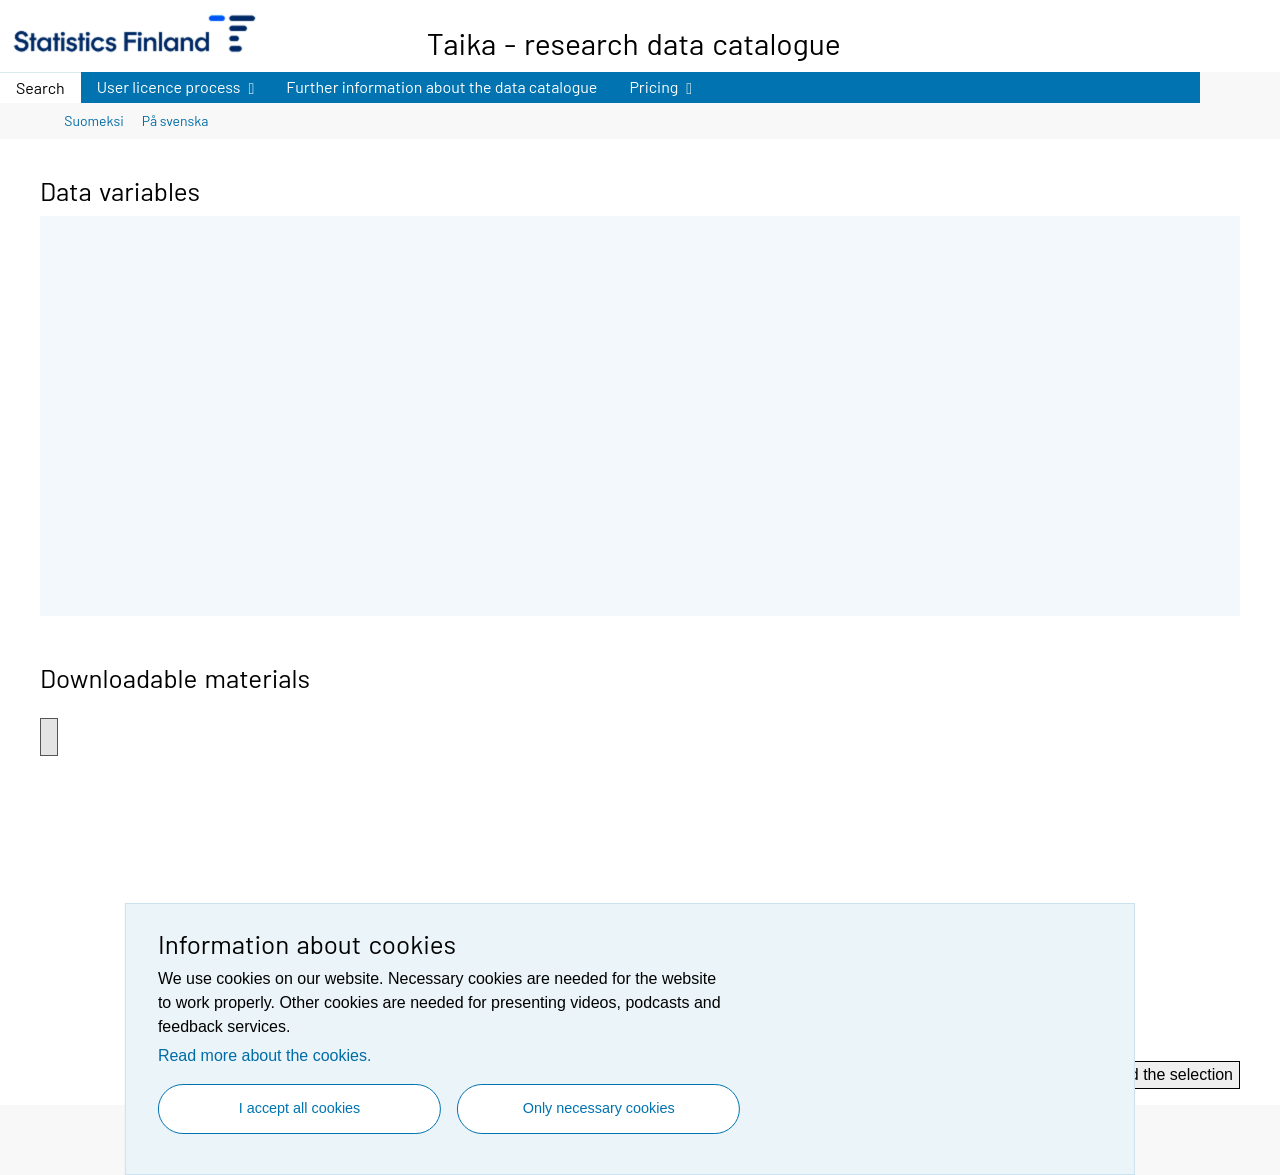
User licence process (168, 84)
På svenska (175, 120)
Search (40, 87)
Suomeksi (94, 120)
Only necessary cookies (599, 1108)
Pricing (652, 84)
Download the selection (1150, 1074)
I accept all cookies (300, 1108)
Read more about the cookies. (264, 1055)
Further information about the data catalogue (441, 86)
